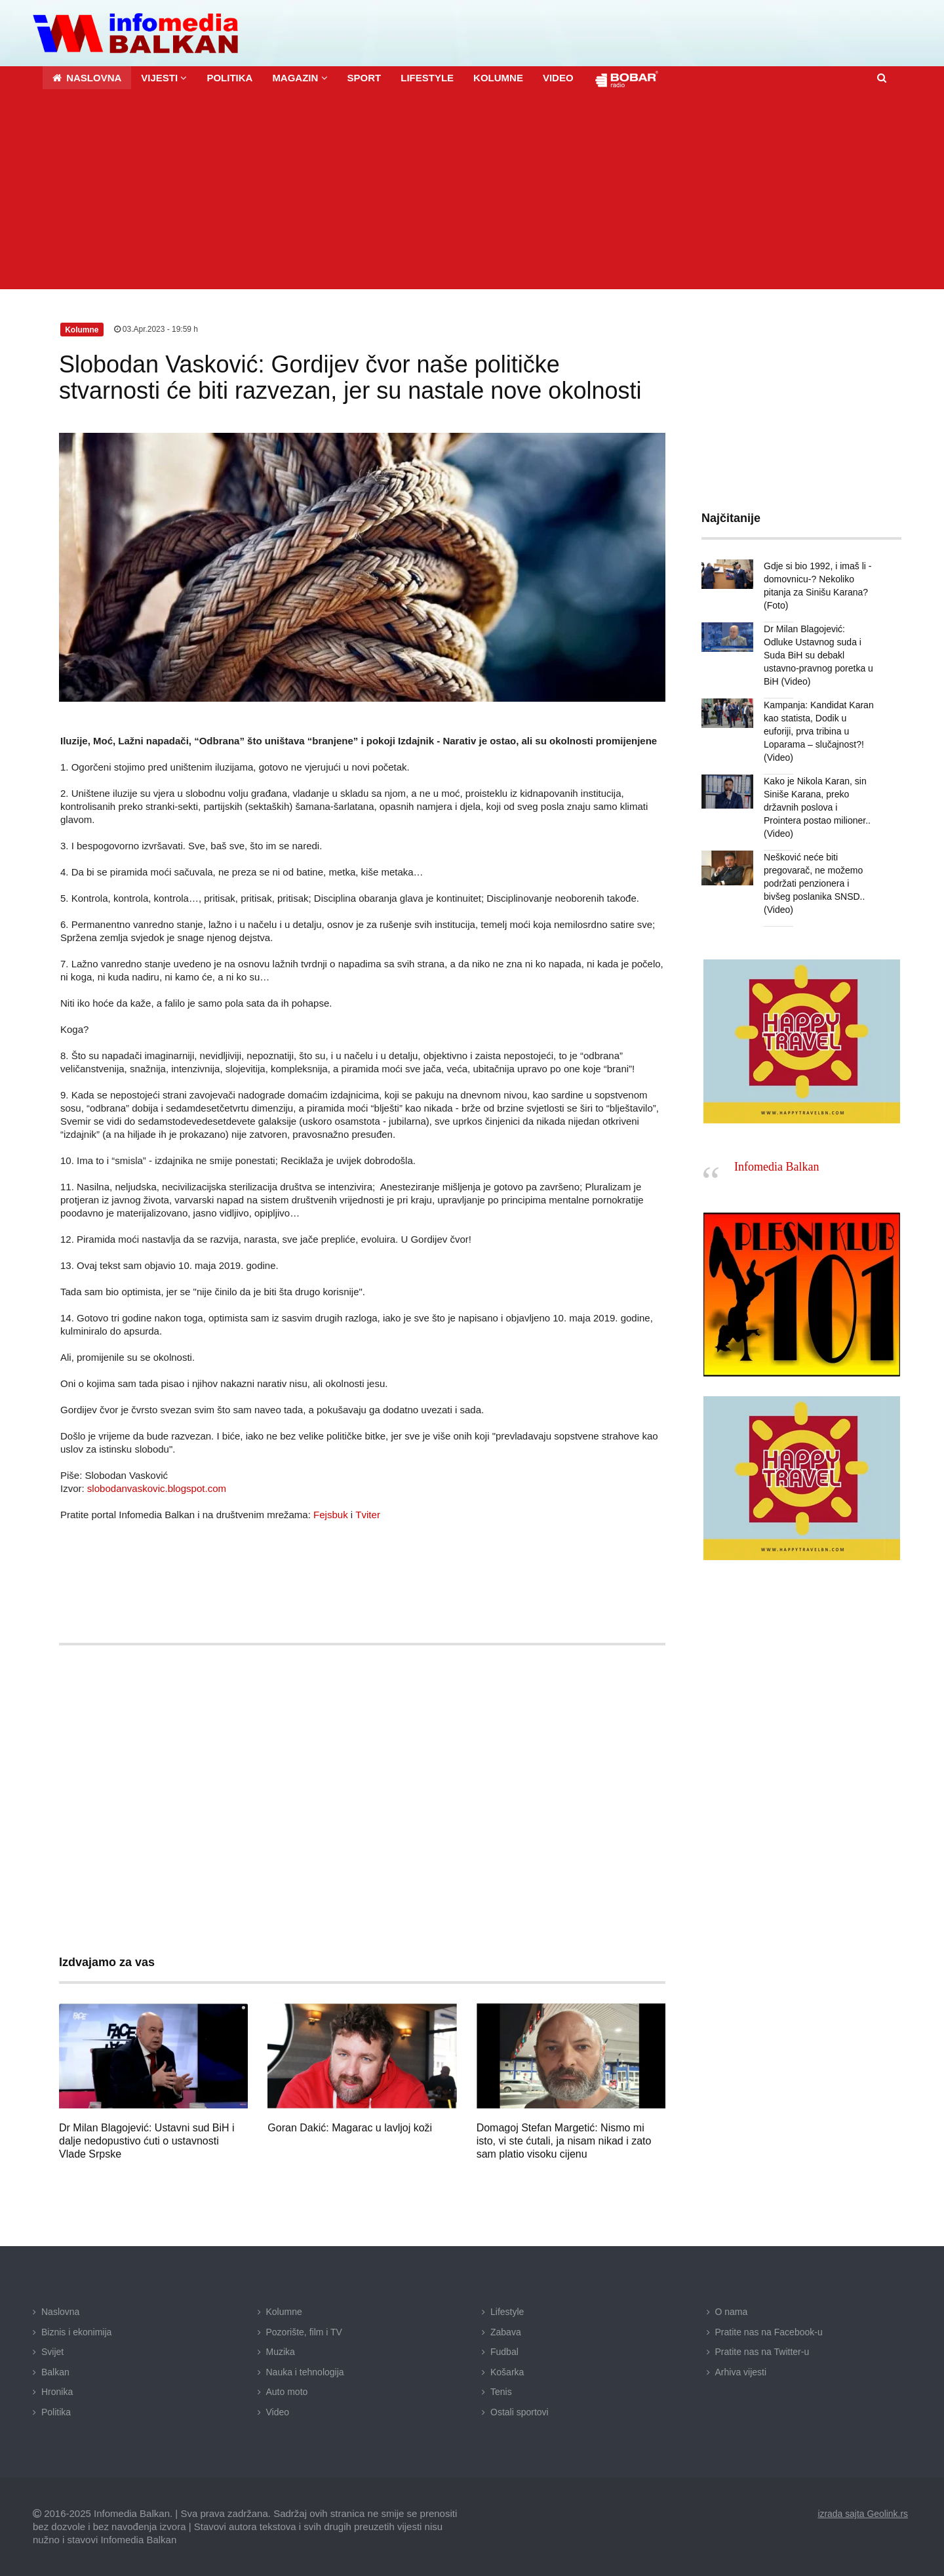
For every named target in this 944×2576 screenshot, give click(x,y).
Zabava (505, 2331)
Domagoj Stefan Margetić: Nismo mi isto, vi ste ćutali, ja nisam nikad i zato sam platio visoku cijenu (564, 2141)
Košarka (507, 2372)
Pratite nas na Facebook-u (769, 2331)
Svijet (52, 2351)
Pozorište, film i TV (304, 2331)
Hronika (57, 2391)
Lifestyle (507, 2311)
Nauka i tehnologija (305, 2372)
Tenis (501, 2391)
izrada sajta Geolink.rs (862, 2513)
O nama (731, 2311)
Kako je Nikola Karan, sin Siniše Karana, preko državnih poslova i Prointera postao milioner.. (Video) (817, 807)
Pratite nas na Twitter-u (762, 2351)
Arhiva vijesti (741, 2372)
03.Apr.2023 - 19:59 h (156, 329)
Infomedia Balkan (776, 1166)
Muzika (280, 2351)
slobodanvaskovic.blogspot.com (156, 1488)
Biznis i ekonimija (76, 2331)
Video (278, 2412)
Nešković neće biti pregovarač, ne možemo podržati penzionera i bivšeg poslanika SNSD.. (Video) (814, 883)
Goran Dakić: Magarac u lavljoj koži (349, 2127)
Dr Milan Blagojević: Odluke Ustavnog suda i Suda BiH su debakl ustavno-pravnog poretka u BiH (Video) (818, 655)
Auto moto (287, 2391)
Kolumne (284, 2311)
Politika (56, 2412)
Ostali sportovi (519, 2412)
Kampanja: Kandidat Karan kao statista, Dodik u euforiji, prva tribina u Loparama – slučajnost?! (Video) (818, 731)
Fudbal (504, 2351)
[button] (164, 77)
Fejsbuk (330, 1514)
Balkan (55, 2372)
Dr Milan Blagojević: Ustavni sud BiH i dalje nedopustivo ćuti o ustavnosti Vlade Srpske (147, 2141)
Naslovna (60, 2311)
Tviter (367, 1514)
